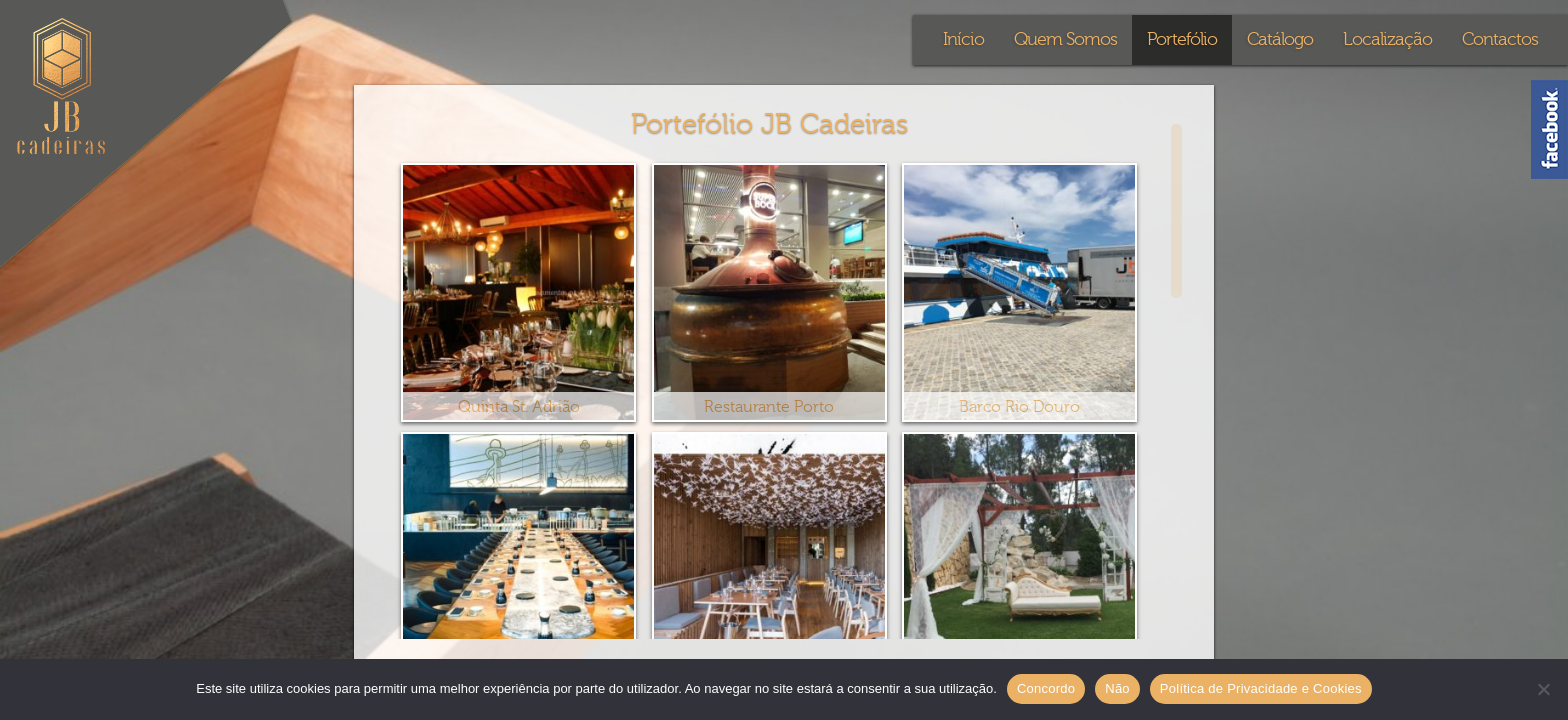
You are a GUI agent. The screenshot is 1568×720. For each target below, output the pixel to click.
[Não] (1543, 689)
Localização (1387, 39)
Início (963, 39)
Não (1117, 688)
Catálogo (1280, 39)
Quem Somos (1065, 39)
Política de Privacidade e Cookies (1261, 688)
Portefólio (1182, 39)
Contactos (1500, 39)
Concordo (1046, 688)
